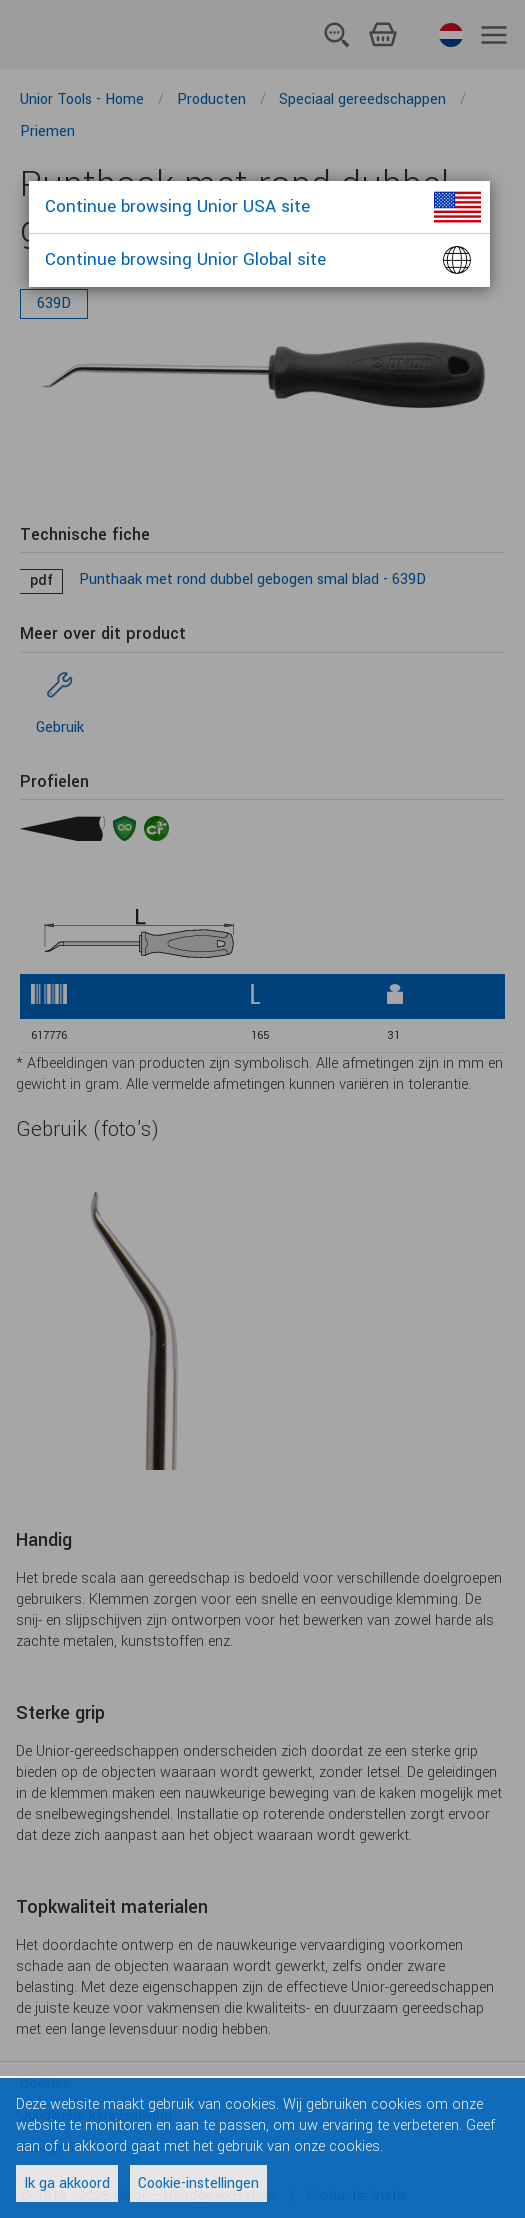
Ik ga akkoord (67, 2183)
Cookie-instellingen (198, 2183)
